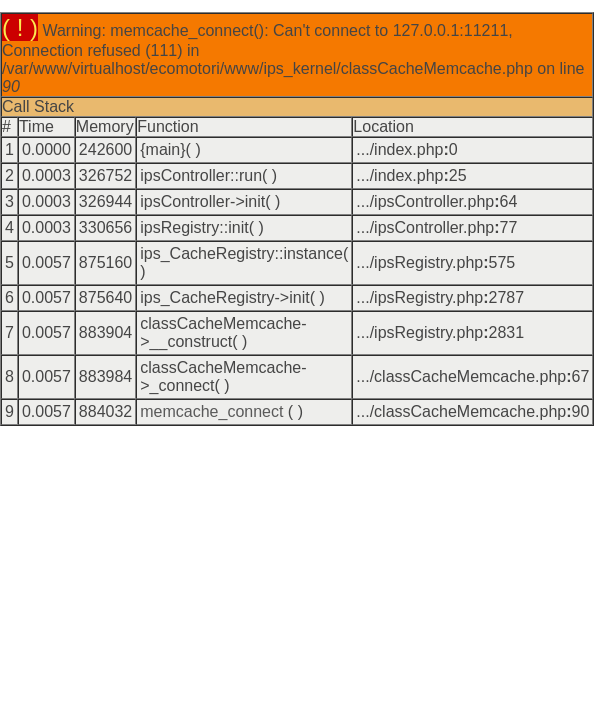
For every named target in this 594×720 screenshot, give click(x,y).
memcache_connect (211, 411)
